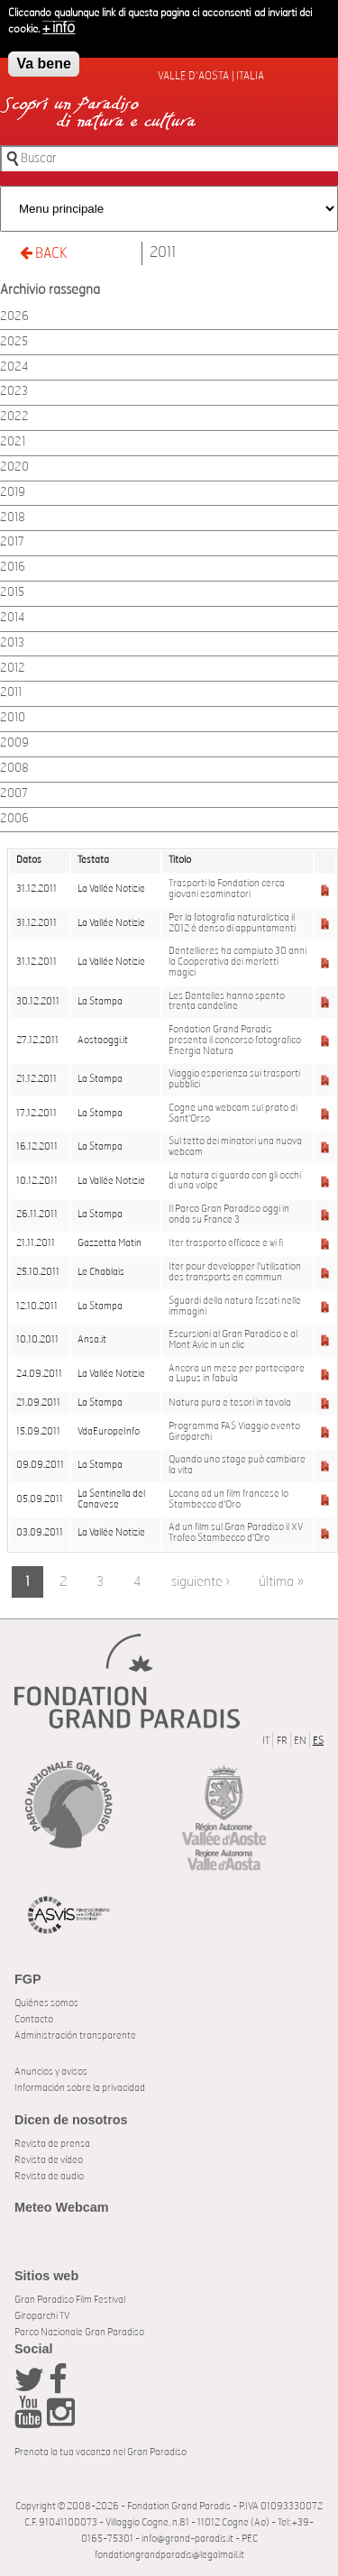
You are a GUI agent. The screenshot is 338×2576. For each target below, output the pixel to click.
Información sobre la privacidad (79, 2088)
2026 (14, 317)
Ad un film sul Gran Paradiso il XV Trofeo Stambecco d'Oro (236, 1533)
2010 (12, 718)
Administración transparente (75, 2035)
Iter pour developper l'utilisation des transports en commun (235, 1272)
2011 (163, 252)
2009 (14, 743)
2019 (12, 493)
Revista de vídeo (48, 2160)
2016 (12, 567)
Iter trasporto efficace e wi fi (226, 1243)
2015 (12, 593)
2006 (14, 819)
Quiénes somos (46, 2003)
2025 (14, 342)
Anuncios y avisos (50, 2071)
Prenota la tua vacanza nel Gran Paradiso (100, 2452)
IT (265, 1741)
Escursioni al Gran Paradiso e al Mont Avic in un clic (233, 1340)
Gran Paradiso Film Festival (69, 2300)
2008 (14, 769)
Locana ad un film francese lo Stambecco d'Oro (228, 1499)
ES (318, 1741)
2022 (14, 417)
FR (282, 1741)
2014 (12, 618)
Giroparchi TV (41, 2316)
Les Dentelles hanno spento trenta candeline (227, 1002)
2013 (12, 643)
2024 (14, 367)
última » (281, 1582)
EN (300, 1741)
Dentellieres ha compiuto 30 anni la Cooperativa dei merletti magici (237, 962)
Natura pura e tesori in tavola (230, 1402)
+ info (58, 28)
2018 (12, 518)
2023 (14, 392)
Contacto (33, 2019)
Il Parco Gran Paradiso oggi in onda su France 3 (229, 1214)
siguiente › (200, 1582)
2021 (12, 442)
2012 (12, 668)
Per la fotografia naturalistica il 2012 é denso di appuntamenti (232, 923)
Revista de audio (49, 2176)
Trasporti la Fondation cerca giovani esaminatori (227, 889)
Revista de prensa (52, 2144)
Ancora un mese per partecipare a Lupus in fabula (237, 1374)
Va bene (43, 63)
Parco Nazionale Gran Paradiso (79, 2332)
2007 (14, 794)
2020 (14, 467)
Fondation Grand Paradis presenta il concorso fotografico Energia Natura (235, 1040)
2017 (12, 542)
